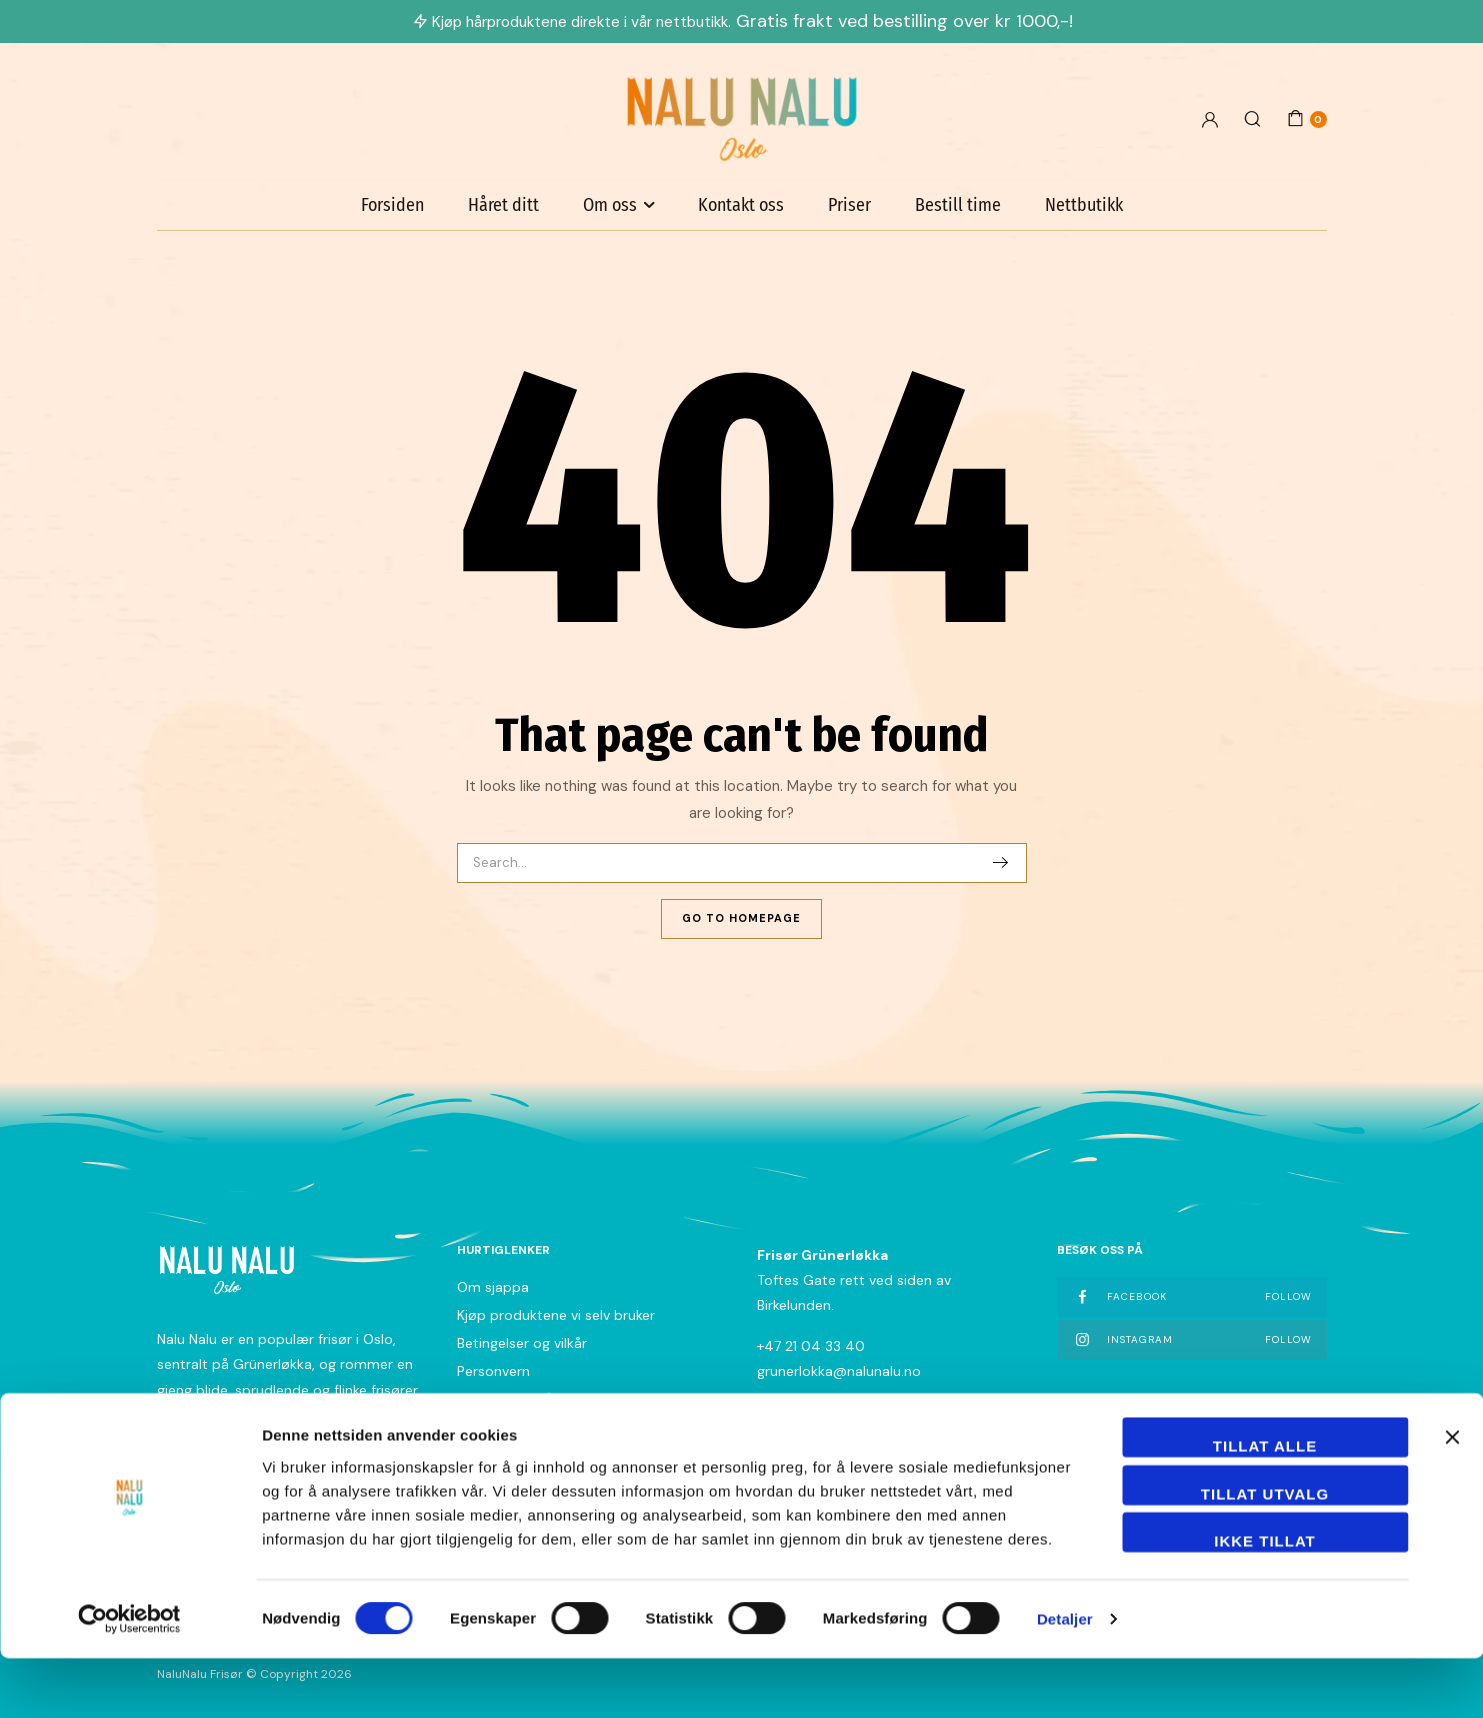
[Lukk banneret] (1452, 1497)
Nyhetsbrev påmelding (531, 1399)
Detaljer (1065, 1678)
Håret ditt (503, 205)
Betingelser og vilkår (522, 1343)
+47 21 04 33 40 (811, 1346)
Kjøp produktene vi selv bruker (556, 1315)
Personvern (493, 1371)
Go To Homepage (741, 918)
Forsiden (392, 205)
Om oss (610, 205)
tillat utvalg (1265, 1553)
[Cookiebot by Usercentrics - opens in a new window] (129, 1679)
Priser (849, 205)
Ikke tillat (1265, 1600)
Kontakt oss (741, 205)
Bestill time (958, 205)
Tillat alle (1265, 1505)
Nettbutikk (1084, 205)
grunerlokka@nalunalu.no (839, 1371)
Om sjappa (493, 1287)
